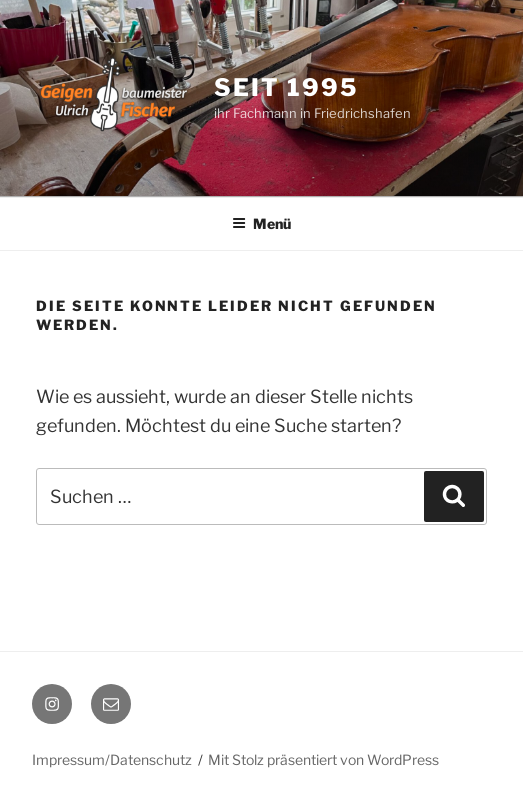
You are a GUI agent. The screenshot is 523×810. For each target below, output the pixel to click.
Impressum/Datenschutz (112, 759)
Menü (261, 223)
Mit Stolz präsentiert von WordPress (323, 759)
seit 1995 (285, 87)
